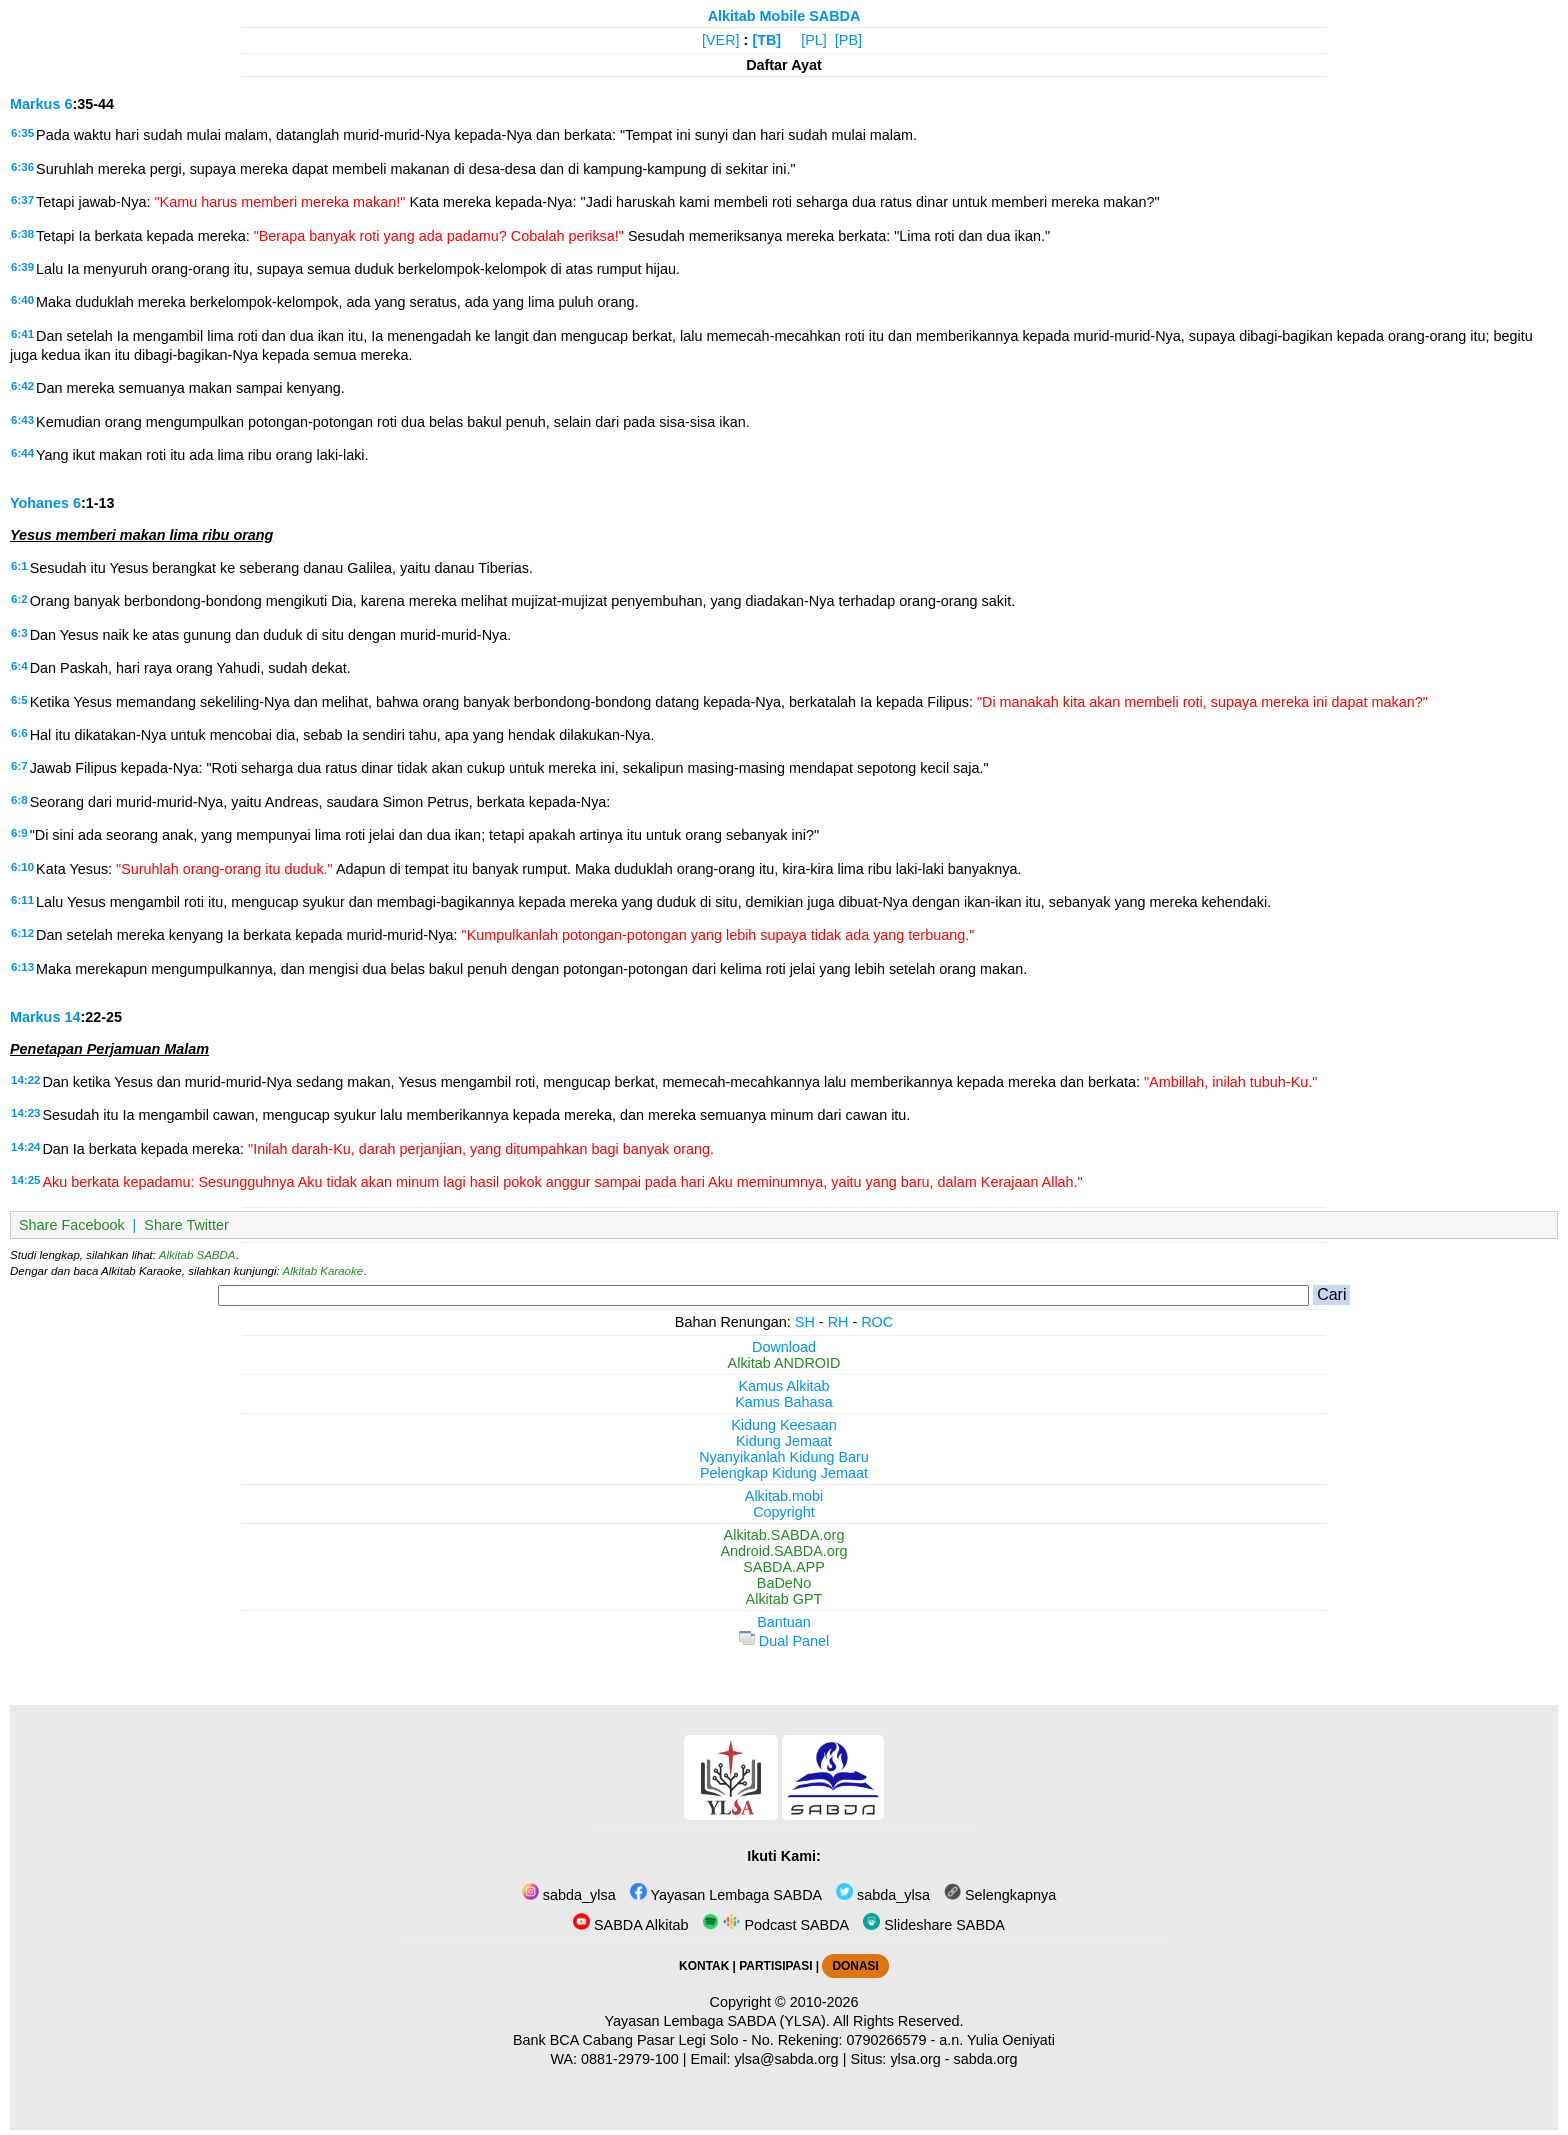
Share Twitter (186, 1225)
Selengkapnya (1000, 1895)
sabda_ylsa (569, 1895)
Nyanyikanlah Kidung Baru (784, 1457)
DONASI (855, 1966)
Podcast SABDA (775, 1925)
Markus (35, 104)
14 (72, 1017)
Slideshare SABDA (934, 1925)
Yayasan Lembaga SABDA (726, 1895)
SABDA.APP (784, 1567)
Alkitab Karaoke (323, 1271)
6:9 (19, 833)
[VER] (721, 40)
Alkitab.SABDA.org (784, 1535)
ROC (877, 1322)
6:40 (22, 300)
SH (805, 1322)
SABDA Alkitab (630, 1925)
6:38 (22, 234)
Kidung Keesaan (784, 1425)
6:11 (22, 900)
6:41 (22, 334)
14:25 (25, 1180)
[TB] (766, 40)
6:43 (22, 420)
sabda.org (986, 2059)
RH (838, 1322)
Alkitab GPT (784, 1599)
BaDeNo (784, 1583)
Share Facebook (72, 1225)
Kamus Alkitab (783, 1386)
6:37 (22, 200)
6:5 (19, 700)
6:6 (19, 733)
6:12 (22, 933)
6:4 (19, 666)
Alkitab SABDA (197, 1255)
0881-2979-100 (630, 2059)
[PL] (814, 40)
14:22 (25, 1080)
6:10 (22, 867)
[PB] (848, 40)
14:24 (25, 1147)
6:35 (22, 133)
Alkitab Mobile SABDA (784, 16)
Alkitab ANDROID (784, 1363)
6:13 (22, 967)
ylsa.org (915, 2059)
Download (784, 1347)
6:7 (19, 766)
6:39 (22, 267)
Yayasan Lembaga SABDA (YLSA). (717, 2021)
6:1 (19, 566)
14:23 (25, 1113)
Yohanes (39, 503)
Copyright (784, 1512)
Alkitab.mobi (784, 1496)
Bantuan (784, 1622)
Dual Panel (784, 1641)
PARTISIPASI (775, 1966)
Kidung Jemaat (784, 1441)
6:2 (19, 599)
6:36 (22, 167)
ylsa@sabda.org (786, 2059)
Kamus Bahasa (784, 1402)
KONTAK (704, 1966)
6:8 (19, 800)
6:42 (22, 386)
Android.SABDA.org (783, 1551)
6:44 (22, 453)
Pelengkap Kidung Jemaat (784, 1473)
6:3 (19, 633)
